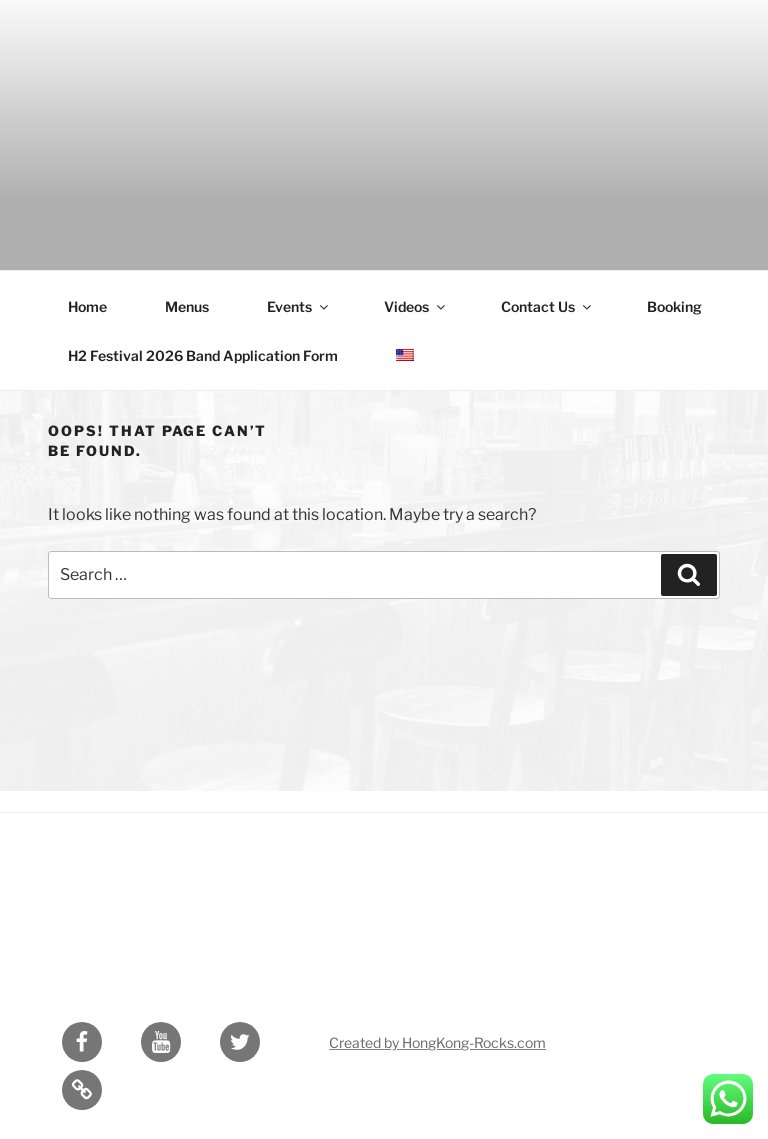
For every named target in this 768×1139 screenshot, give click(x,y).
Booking (674, 306)
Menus (187, 306)
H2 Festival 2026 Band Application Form (203, 355)
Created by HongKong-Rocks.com (437, 1042)
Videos (416, 306)
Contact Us (547, 306)
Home (87, 306)
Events (299, 306)
